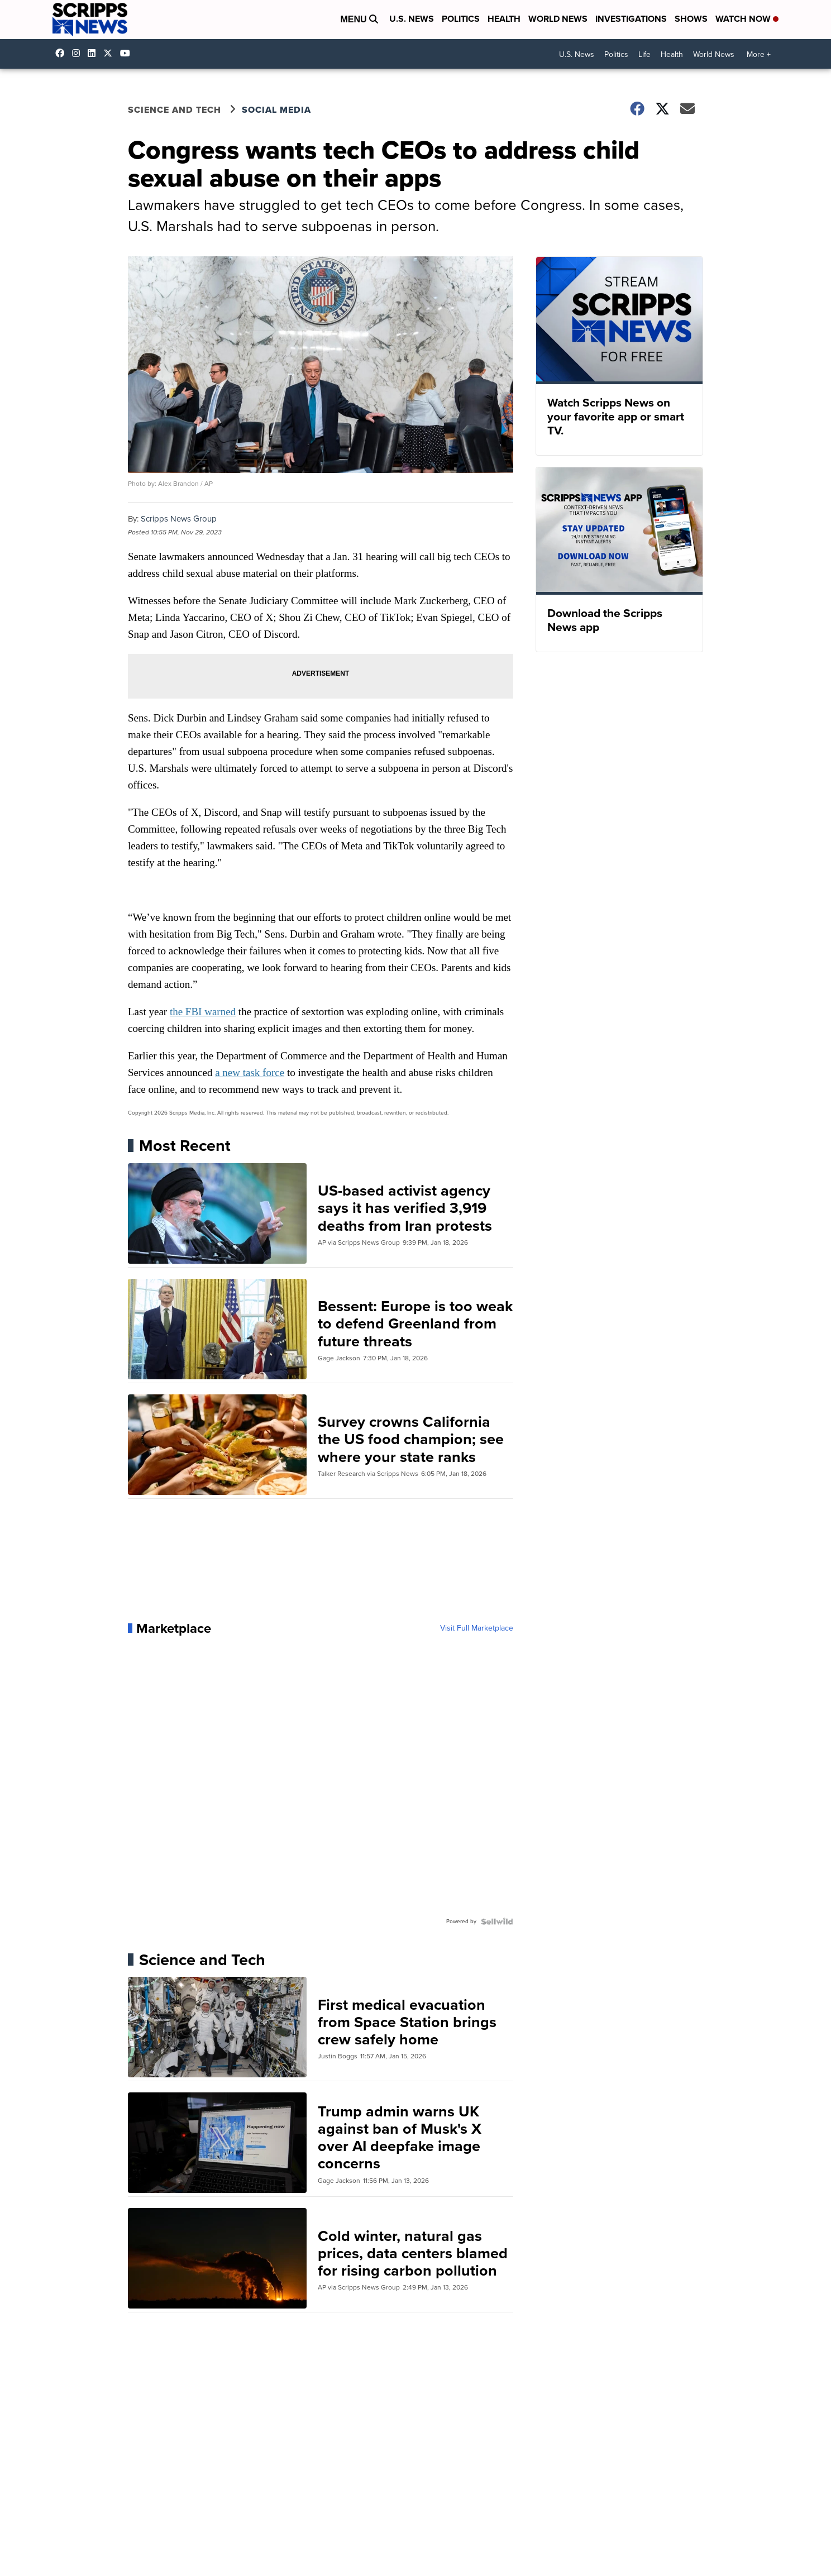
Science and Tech (174, 109)
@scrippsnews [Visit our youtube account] (128, 53)
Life (644, 54)
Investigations (631, 18)
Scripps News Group (179, 519)
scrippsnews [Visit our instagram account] (78, 53)
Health (504, 18)
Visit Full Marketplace (476, 1628)
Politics (461, 18)
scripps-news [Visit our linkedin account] (94, 53)
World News (558, 18)
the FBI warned (203, 1011)
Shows (691, 18)
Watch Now (747, 18)
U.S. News (411, 18)
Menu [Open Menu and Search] (359, 19)
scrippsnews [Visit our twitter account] (110, 53)
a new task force (249, 1072)
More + (759, 54)
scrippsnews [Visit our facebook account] (62, 53)
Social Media (276, 109)
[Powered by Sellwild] (497, 1921)
